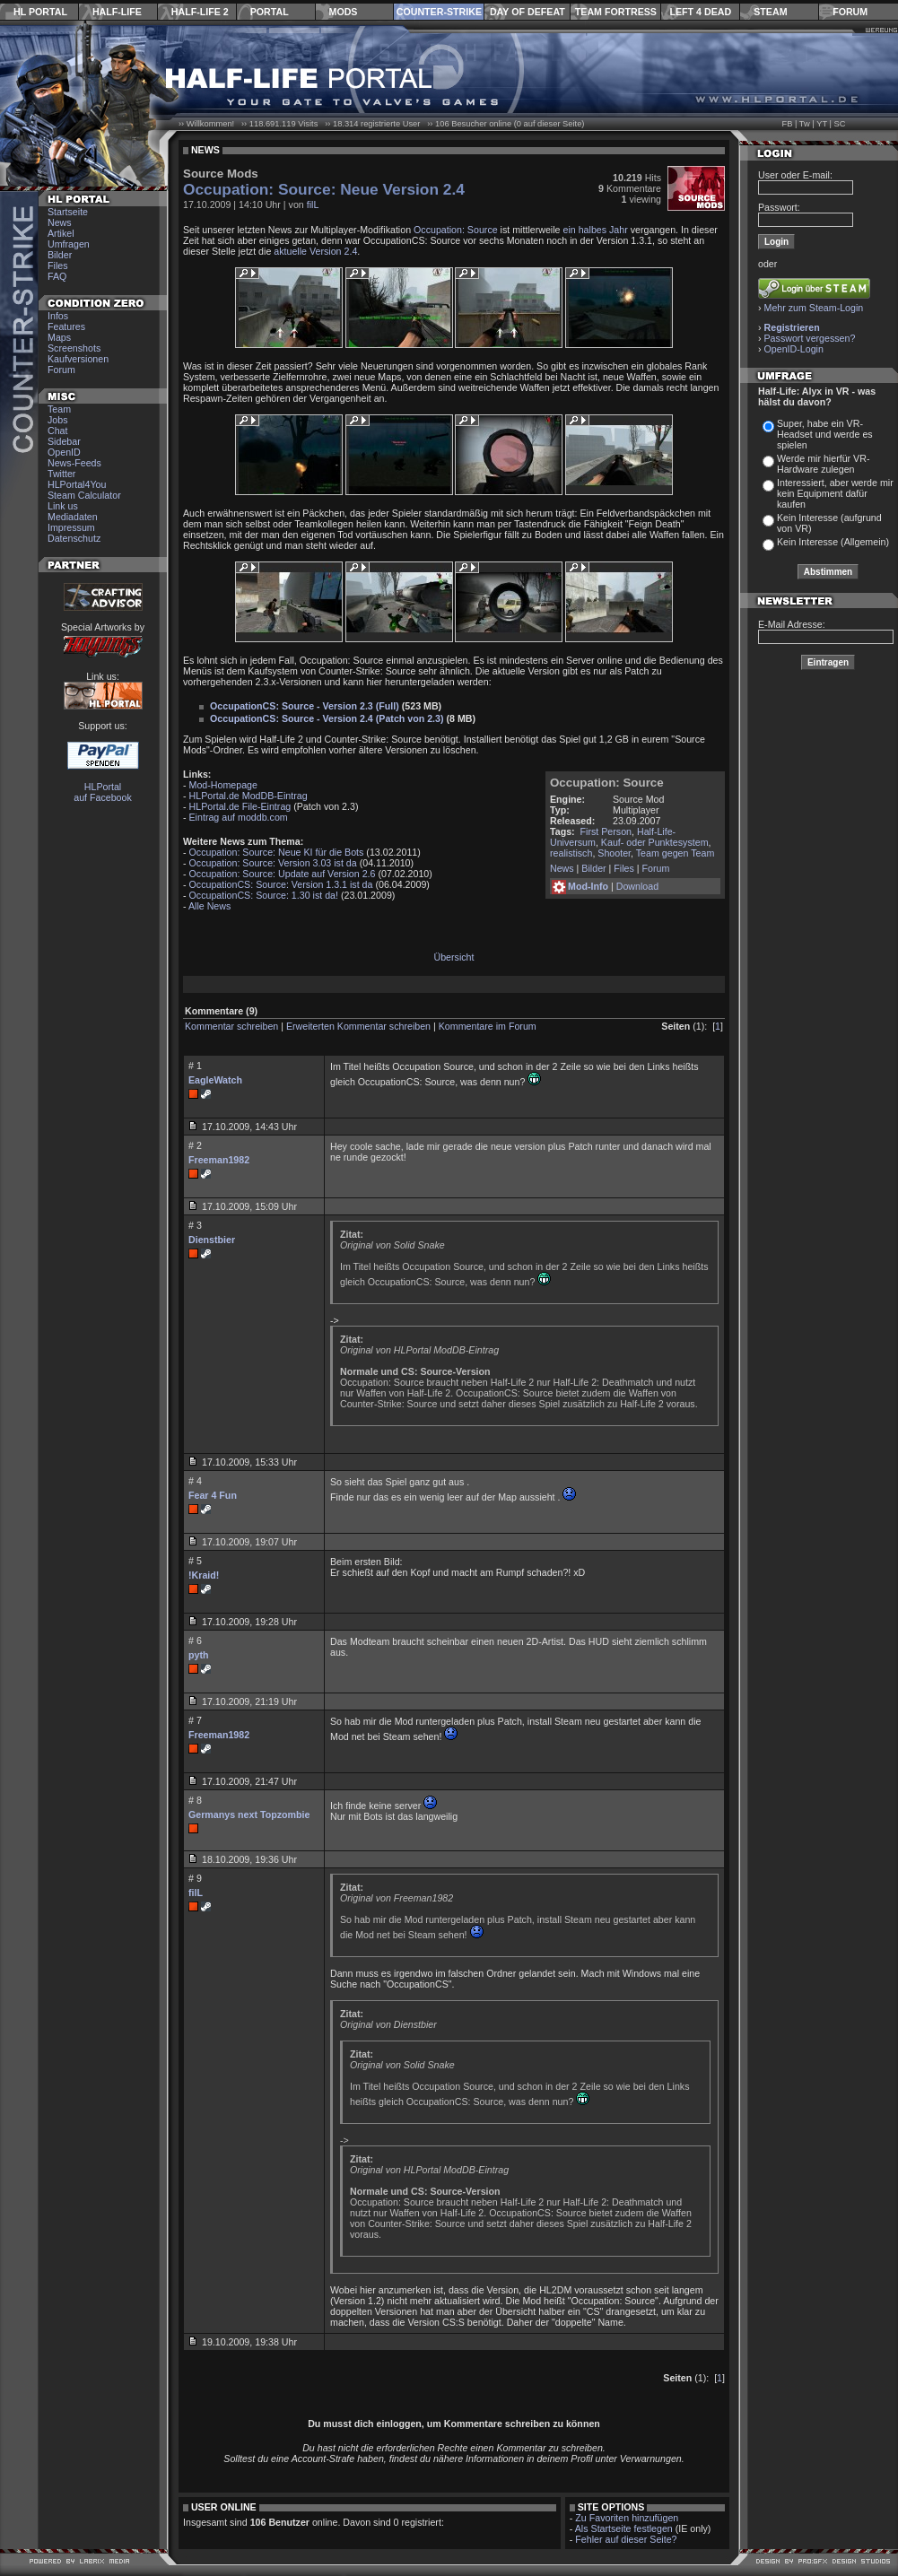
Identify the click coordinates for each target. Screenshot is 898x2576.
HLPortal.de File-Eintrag (240, 806)
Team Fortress (616, 11)
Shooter (614, 853)
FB (786, 123)
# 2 (195, 1145)
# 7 (195, 1720)
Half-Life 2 (200, 11)
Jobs (58, 419)
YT (821, 123)
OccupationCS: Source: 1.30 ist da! (263, 895)
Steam (770, 11)
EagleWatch (215, 1080)
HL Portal (40, 11)
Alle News (209, 906)
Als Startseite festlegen (624, 2528)
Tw (804, 123)
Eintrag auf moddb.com (238, 817)
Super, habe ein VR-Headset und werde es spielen (825, 434)
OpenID (64, 452)
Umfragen (69, 244)
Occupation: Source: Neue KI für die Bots (276, 852)
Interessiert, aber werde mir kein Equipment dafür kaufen (835, 493)
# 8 (195, 1800)
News (60, 222)
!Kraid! (203, 1575)
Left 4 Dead (700, 11)
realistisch (571, 853)
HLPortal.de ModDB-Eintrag (248, 795)
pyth (198, 1654)
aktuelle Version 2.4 (315, 251)
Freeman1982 (218, 1159)
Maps (59, 337)
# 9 (195, 1878)
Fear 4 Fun (212, 1495)
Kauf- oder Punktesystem (655, 842)
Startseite (68, 211)
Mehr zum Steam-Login (814, 307)
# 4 (195, 1480)
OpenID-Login (794, 349)
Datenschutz (74, 538)
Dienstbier (211, 1239)
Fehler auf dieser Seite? (625, 2539)
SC (840, 123)
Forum (850, 11)
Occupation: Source (456, 229)
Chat (58, 430)
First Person (606, 831)
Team (59, 409)
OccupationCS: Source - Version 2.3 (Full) (304, 706)
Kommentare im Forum (487, 1026)
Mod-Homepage (223, 784)
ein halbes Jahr (594, 229)
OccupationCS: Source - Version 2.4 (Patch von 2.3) (327, 718)
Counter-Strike (439, 11)
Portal (269, 11)
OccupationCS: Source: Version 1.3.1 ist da (281, 884)
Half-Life (117, 11)
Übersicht (453, 957)
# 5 (195, 1560)
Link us (63, 505)
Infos (58, 315)
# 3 (195, 1225)
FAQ (57, 276)
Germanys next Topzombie (249, 1814)
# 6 (195, 1640)
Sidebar (64, 441)
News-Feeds (74, 462)
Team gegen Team (675, 853)
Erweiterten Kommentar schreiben (358, 1026)
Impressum (71, 527)
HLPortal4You (77, 484)
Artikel (61, 233)
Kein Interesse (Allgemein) (833, 541)
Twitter (61, 473)
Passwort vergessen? (810, 338)
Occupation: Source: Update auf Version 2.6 (282, 873)
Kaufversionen (78, 358)
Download (637, 886)
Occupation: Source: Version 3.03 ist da (273, 862)
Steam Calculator (84, 495)
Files (58, 265)
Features (66, 326)
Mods (343, 11)
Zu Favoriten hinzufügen (626, 2517)
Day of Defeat (527, 11)
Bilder (60, 254)
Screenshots (74, 348)
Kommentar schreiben (231, 1026)
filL (313, 204)
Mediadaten (73, 516)
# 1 (195, 1065)
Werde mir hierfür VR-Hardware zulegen (823, 463)
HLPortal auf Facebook (103, 792)
